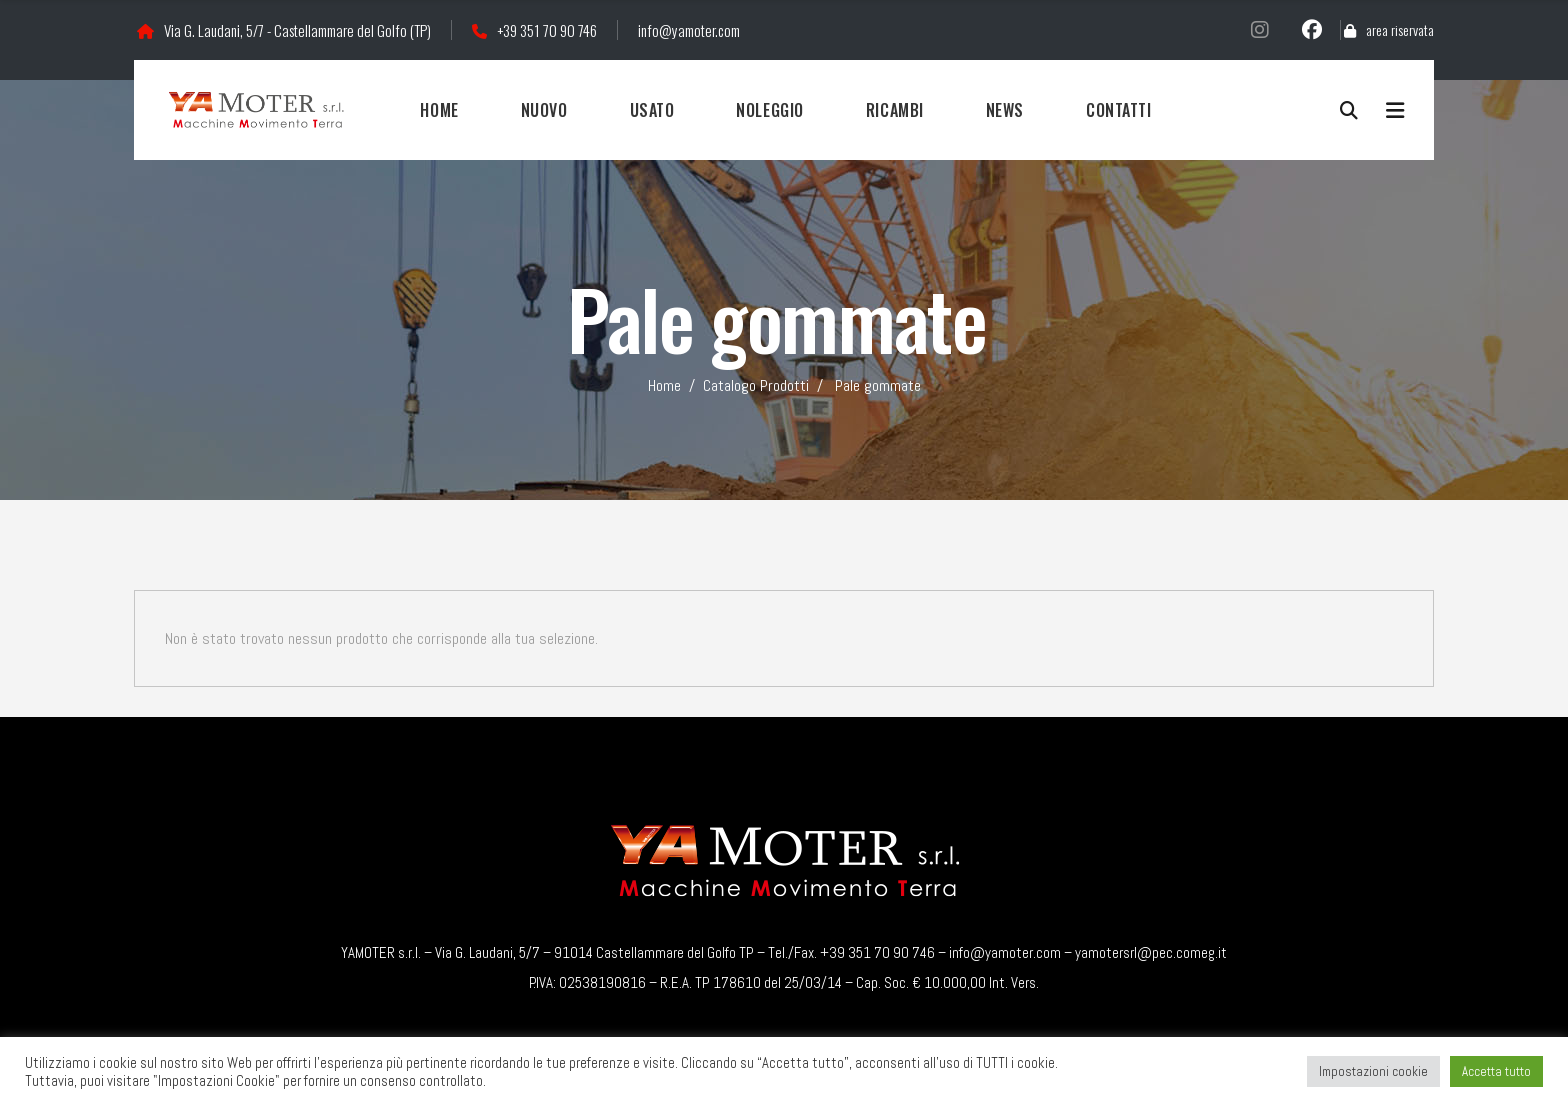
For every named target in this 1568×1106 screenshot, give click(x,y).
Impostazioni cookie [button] (1373, 1071)
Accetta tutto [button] (1496, 1071)
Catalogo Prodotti (756, 386)
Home (664, 386)
